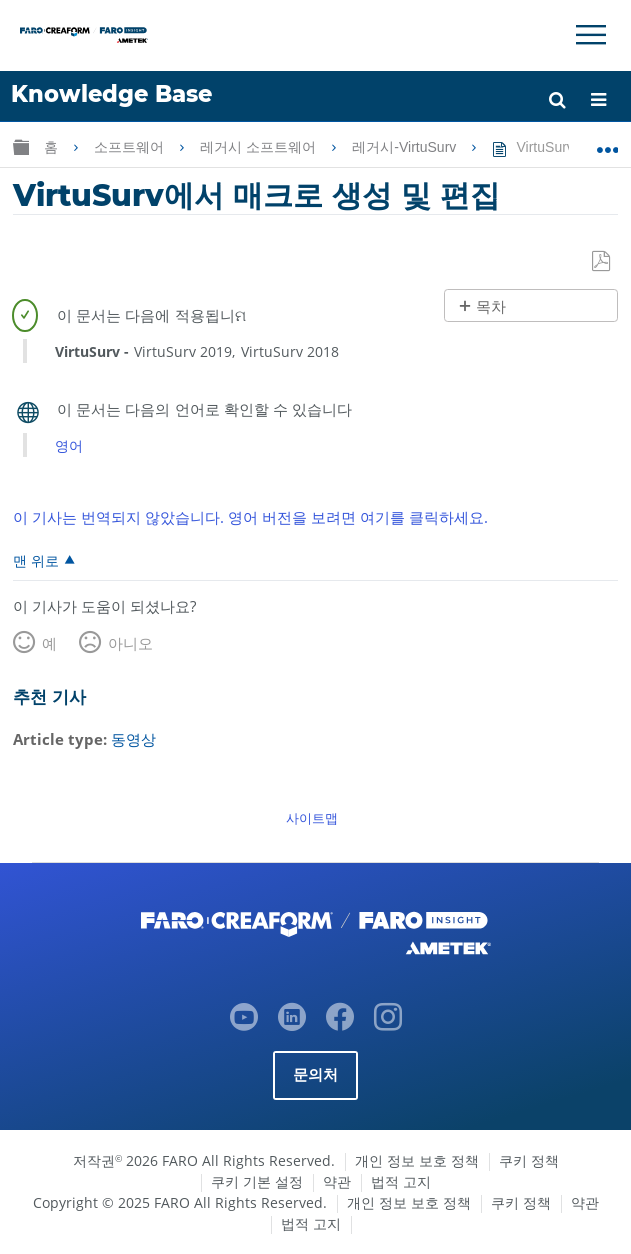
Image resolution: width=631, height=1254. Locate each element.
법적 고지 (401, 1181)
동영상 (133, 739)
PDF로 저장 (602, 262)
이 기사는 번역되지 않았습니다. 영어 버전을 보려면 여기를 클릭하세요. (250, 517)
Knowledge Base (111, 94)
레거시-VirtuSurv (406, 147)
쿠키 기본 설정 (257, 1181)
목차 (491, 306)
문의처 (316, 1074)
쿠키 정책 (529, 1160)
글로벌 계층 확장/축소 (21, 146)
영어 (69, 445)
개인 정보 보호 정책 (417, 1160)
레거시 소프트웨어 (260, 147)
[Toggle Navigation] (591, 35)
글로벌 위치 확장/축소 (607, 143)
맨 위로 (36, 560)
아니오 (130, 643)
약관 (337, 1181)
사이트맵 (312, 818)
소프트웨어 (131, 147)
